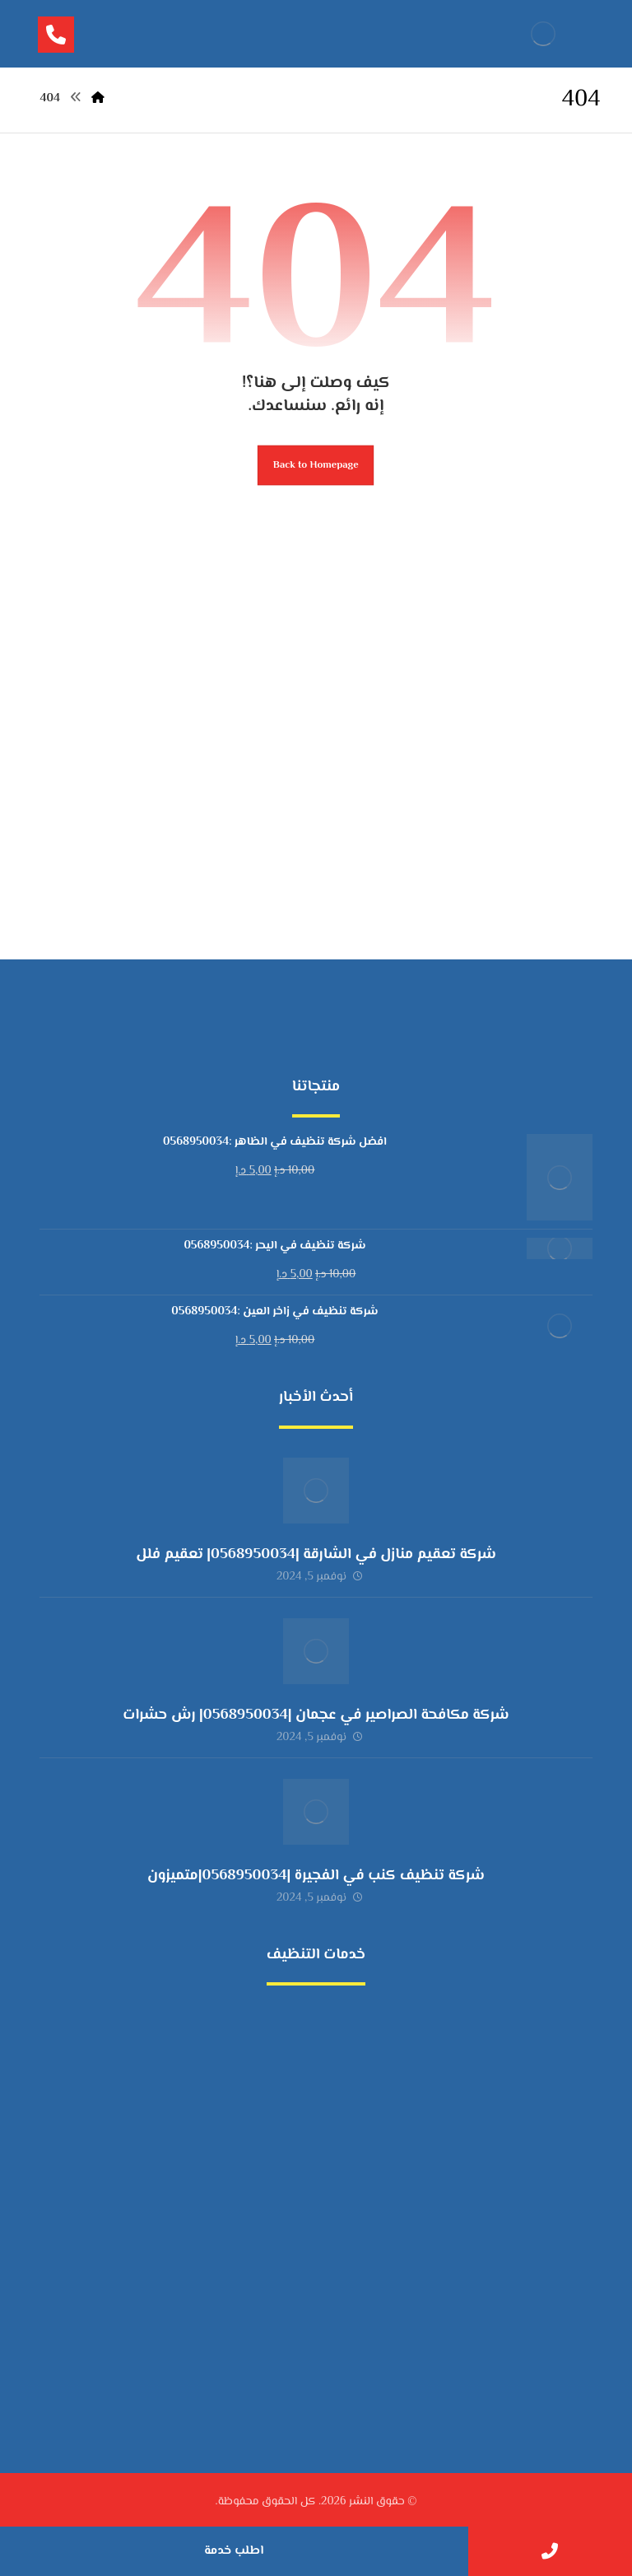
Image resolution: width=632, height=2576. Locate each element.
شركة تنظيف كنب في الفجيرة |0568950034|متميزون (316, 1876)
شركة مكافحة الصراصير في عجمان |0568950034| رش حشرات (316, 1715)
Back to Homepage (316, 465)
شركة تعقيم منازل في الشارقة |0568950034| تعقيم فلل (316, 1554)
